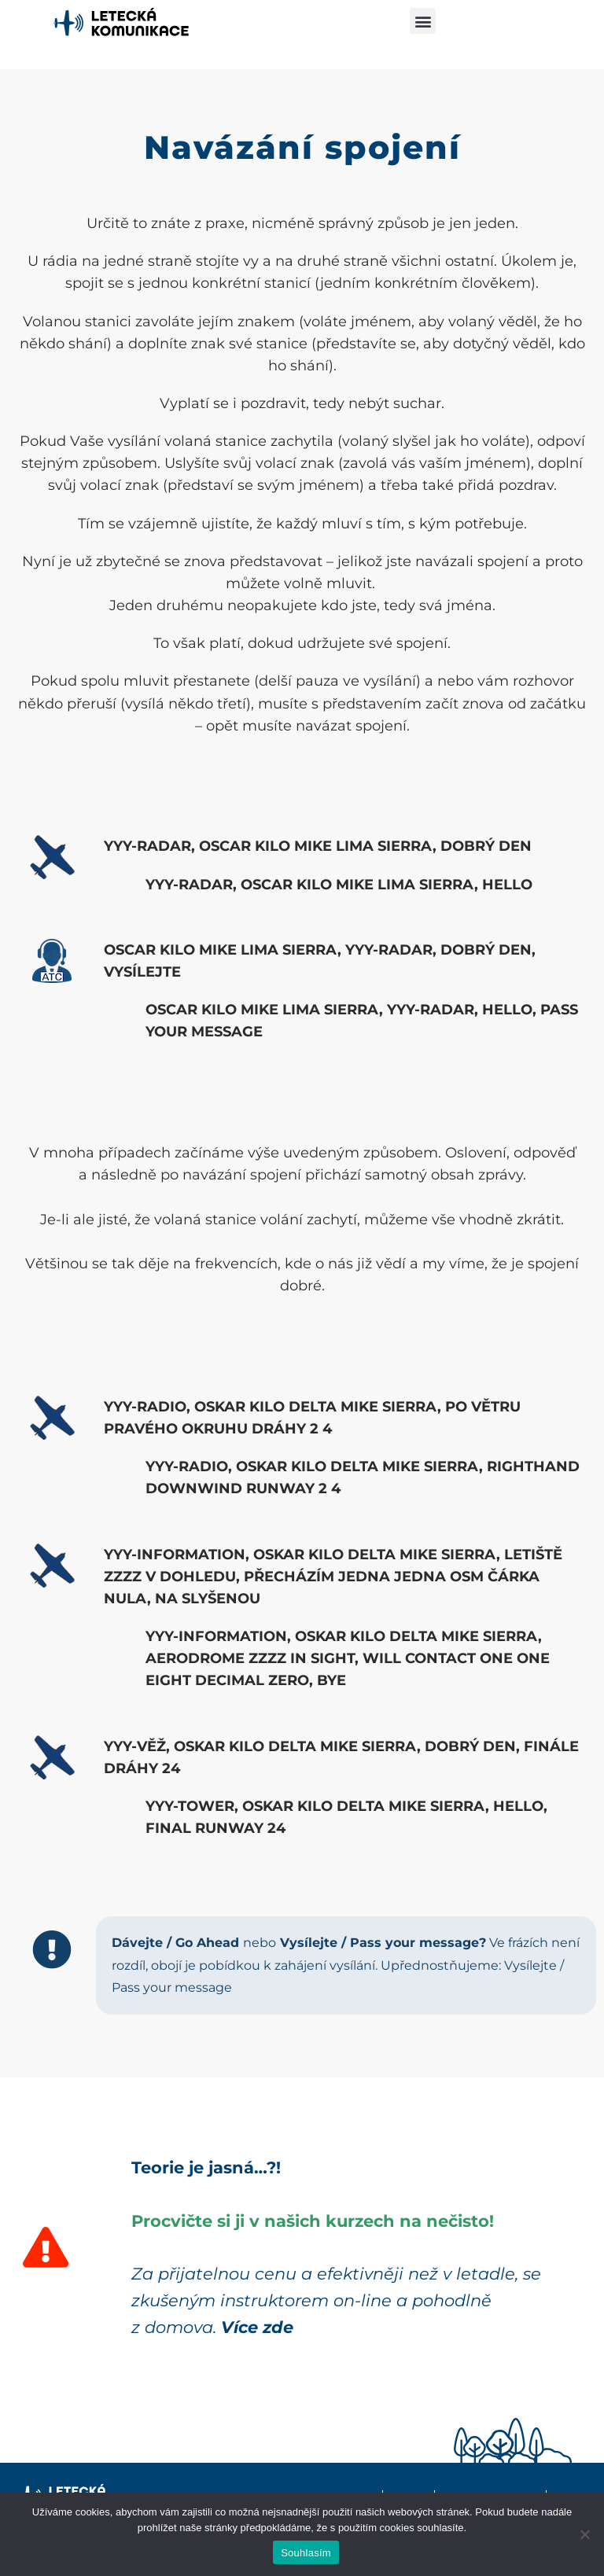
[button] (423, 21)
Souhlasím (306, 2553)
